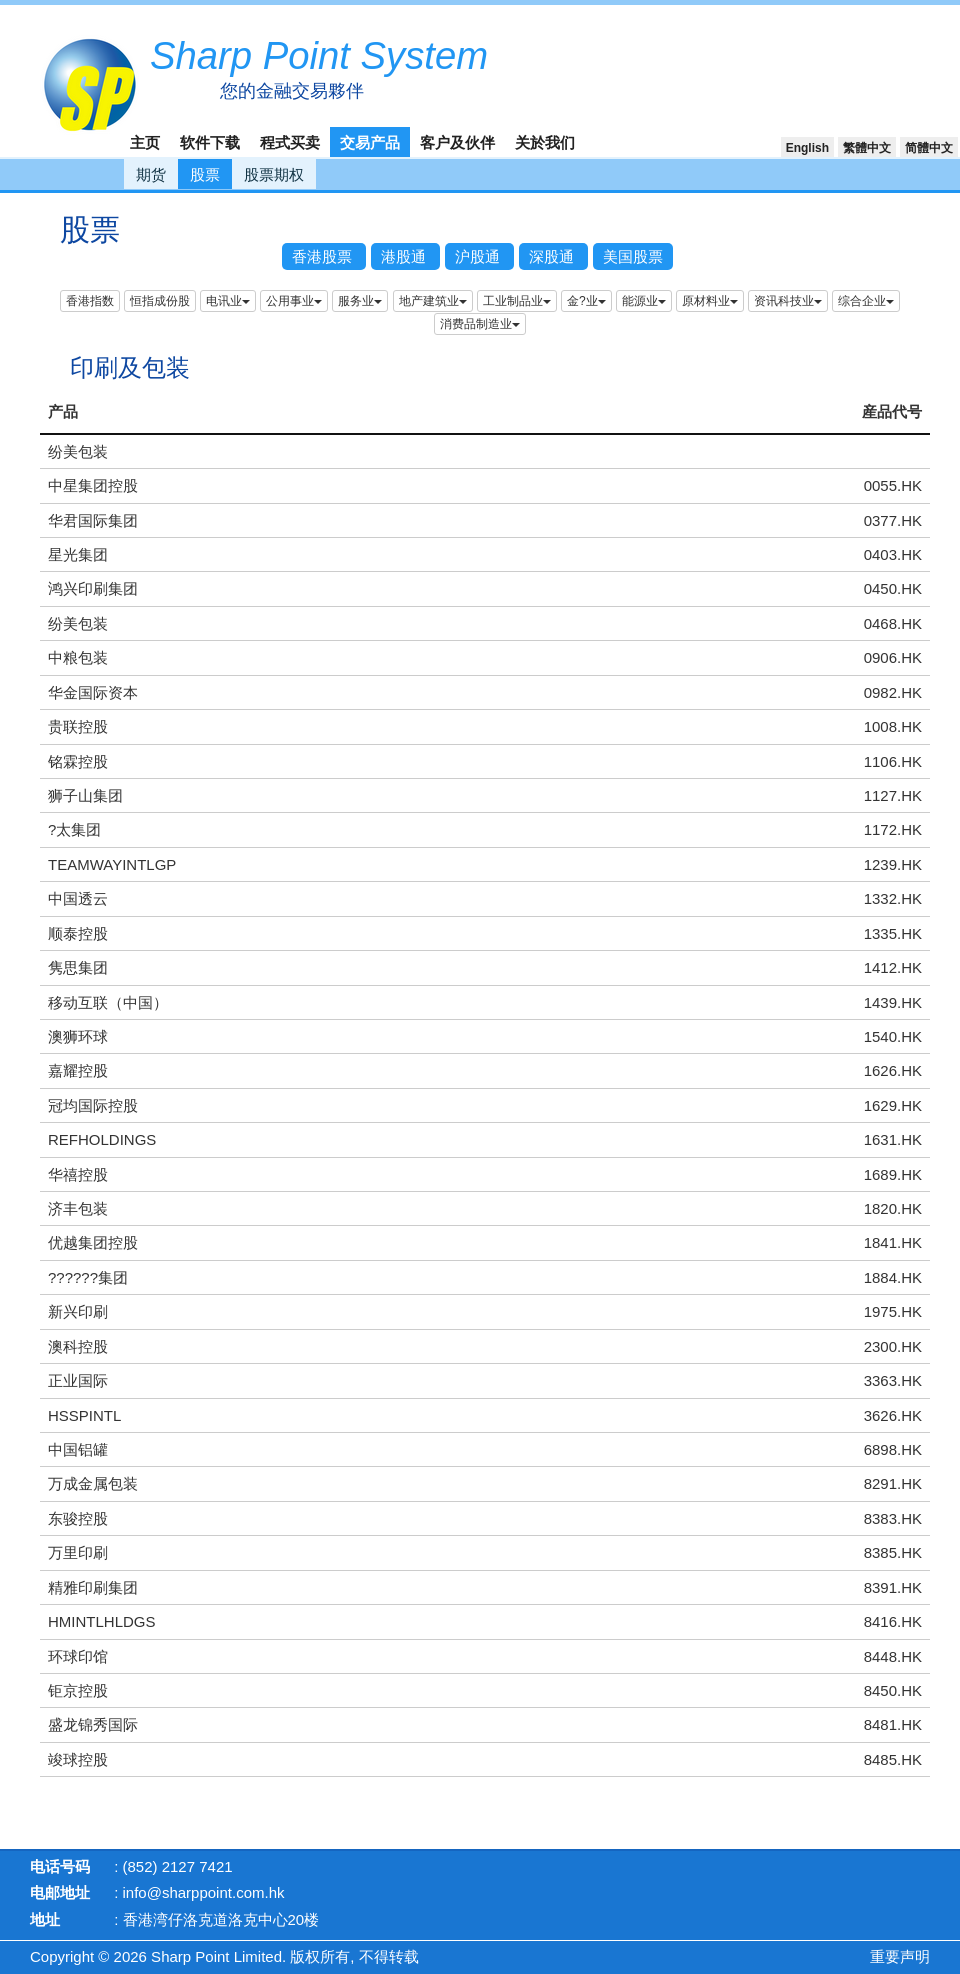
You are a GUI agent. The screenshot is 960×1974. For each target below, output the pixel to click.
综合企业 (866, 301)
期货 (151, 174)
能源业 (644, 301)
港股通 (405, 256)
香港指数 (90, 301)
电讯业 (228, 301)
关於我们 (545, 142)
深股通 (553, 256)
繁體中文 (867, 148)
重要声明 (900, 1956)
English (807, 148)
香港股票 (324, 256)
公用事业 (294, 301)
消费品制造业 (480, 324)
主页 (145, 142)
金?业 (586, 301)
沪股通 (479, 256)
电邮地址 (60, 1892)
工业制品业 (517, 301)
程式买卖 (290, 142)
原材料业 (710, 301)
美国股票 (633, 256)
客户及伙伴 (457, 142)
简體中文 (929, 148)
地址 (45, 1919)
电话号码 (60, 1866)
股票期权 (274, 174)
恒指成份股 (160, 301)
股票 (205, 174)
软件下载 (210, 142)
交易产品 (370, 142)
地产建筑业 (433, 301)
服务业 (360, 301)
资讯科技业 (788, 301)
